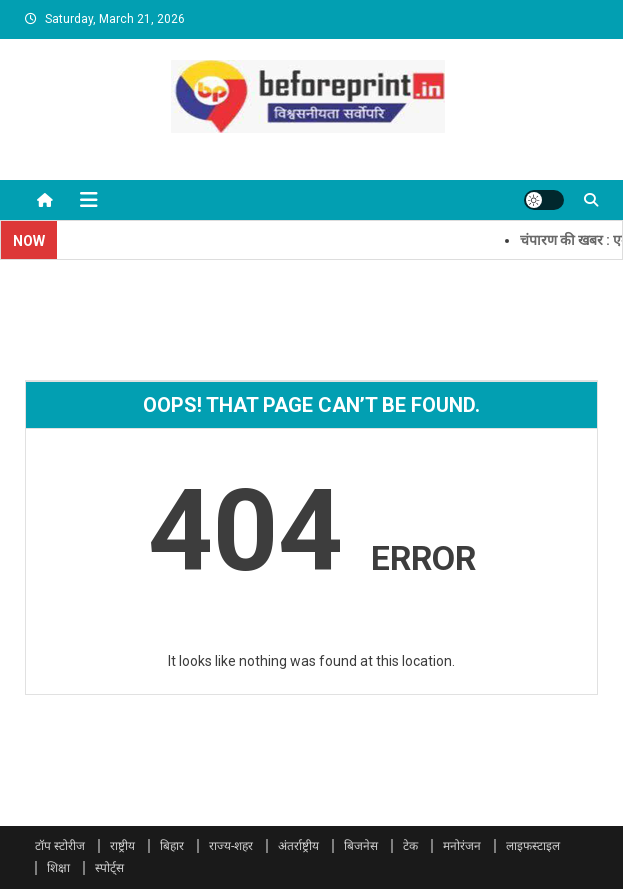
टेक (410, 846)
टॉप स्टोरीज (60, 846)
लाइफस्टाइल (533, 846)
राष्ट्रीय (122, 846)
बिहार (172, 846)
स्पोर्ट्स (109, 868)
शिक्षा (58, 868)
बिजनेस (361, 846)
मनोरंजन (462, 846)
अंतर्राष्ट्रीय (298, 846)
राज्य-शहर (231, 846)
